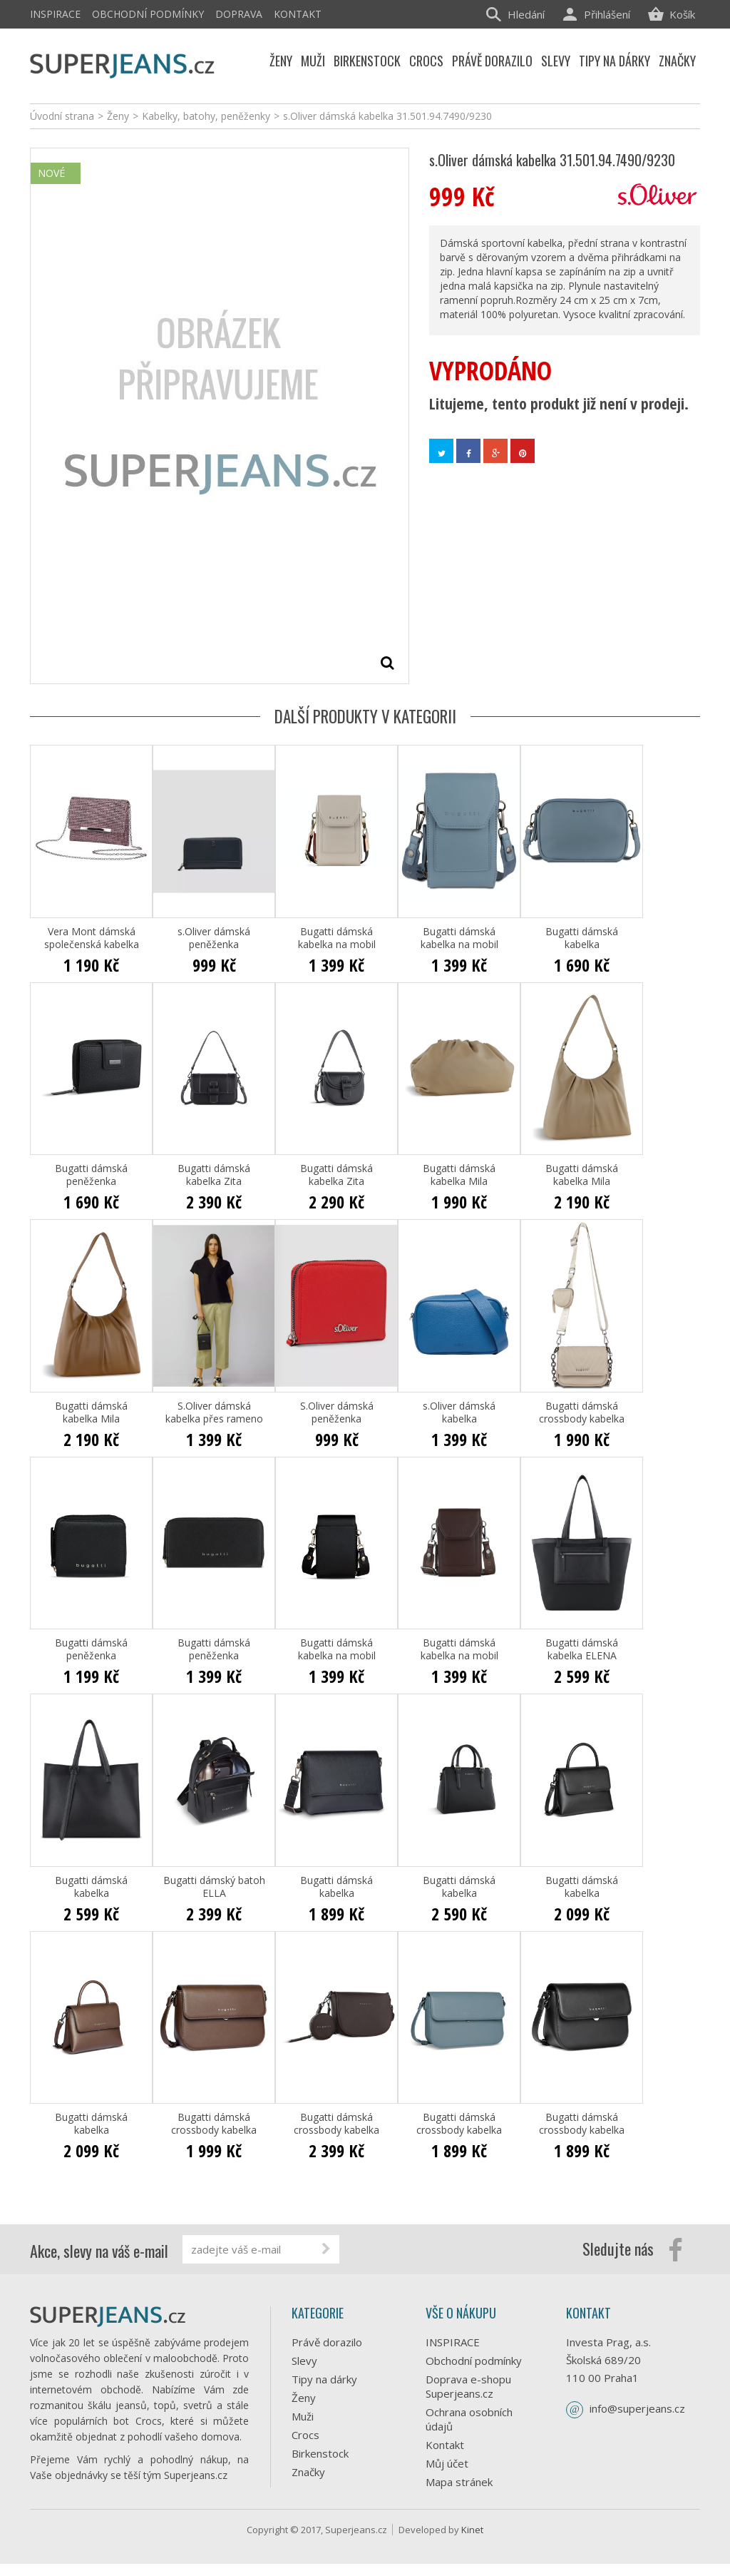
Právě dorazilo (327, 2342)
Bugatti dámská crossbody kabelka (581, 1412)
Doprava (238, 14)
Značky (308, 2472)
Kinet (472, 2541)
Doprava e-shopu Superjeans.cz (468, 2386)
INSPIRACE (55, 14)
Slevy (304, 2360)
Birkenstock (320, 2453)
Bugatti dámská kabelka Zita (214, 1175)
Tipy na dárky (324, 2379)
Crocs (305, 2435)
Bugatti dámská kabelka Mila (459, 1175)
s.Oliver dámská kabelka (459, 1412)
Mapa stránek (459, 2482)
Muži (303, 2416)
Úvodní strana (62, 116)
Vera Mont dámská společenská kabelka (91, 938)
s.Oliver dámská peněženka (214, 938)
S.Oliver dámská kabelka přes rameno (214, 1412)
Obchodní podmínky (148, 14)
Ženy (304, 2398)
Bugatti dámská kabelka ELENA (581, 1649)
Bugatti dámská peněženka (91, 1175)
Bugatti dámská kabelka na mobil (337, 938)
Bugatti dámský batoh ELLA (214, 1887)
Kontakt (298, 14)
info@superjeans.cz (637, 2408)
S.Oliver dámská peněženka (337, 1412)
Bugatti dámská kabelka (581, 938)
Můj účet (447, 2463)
